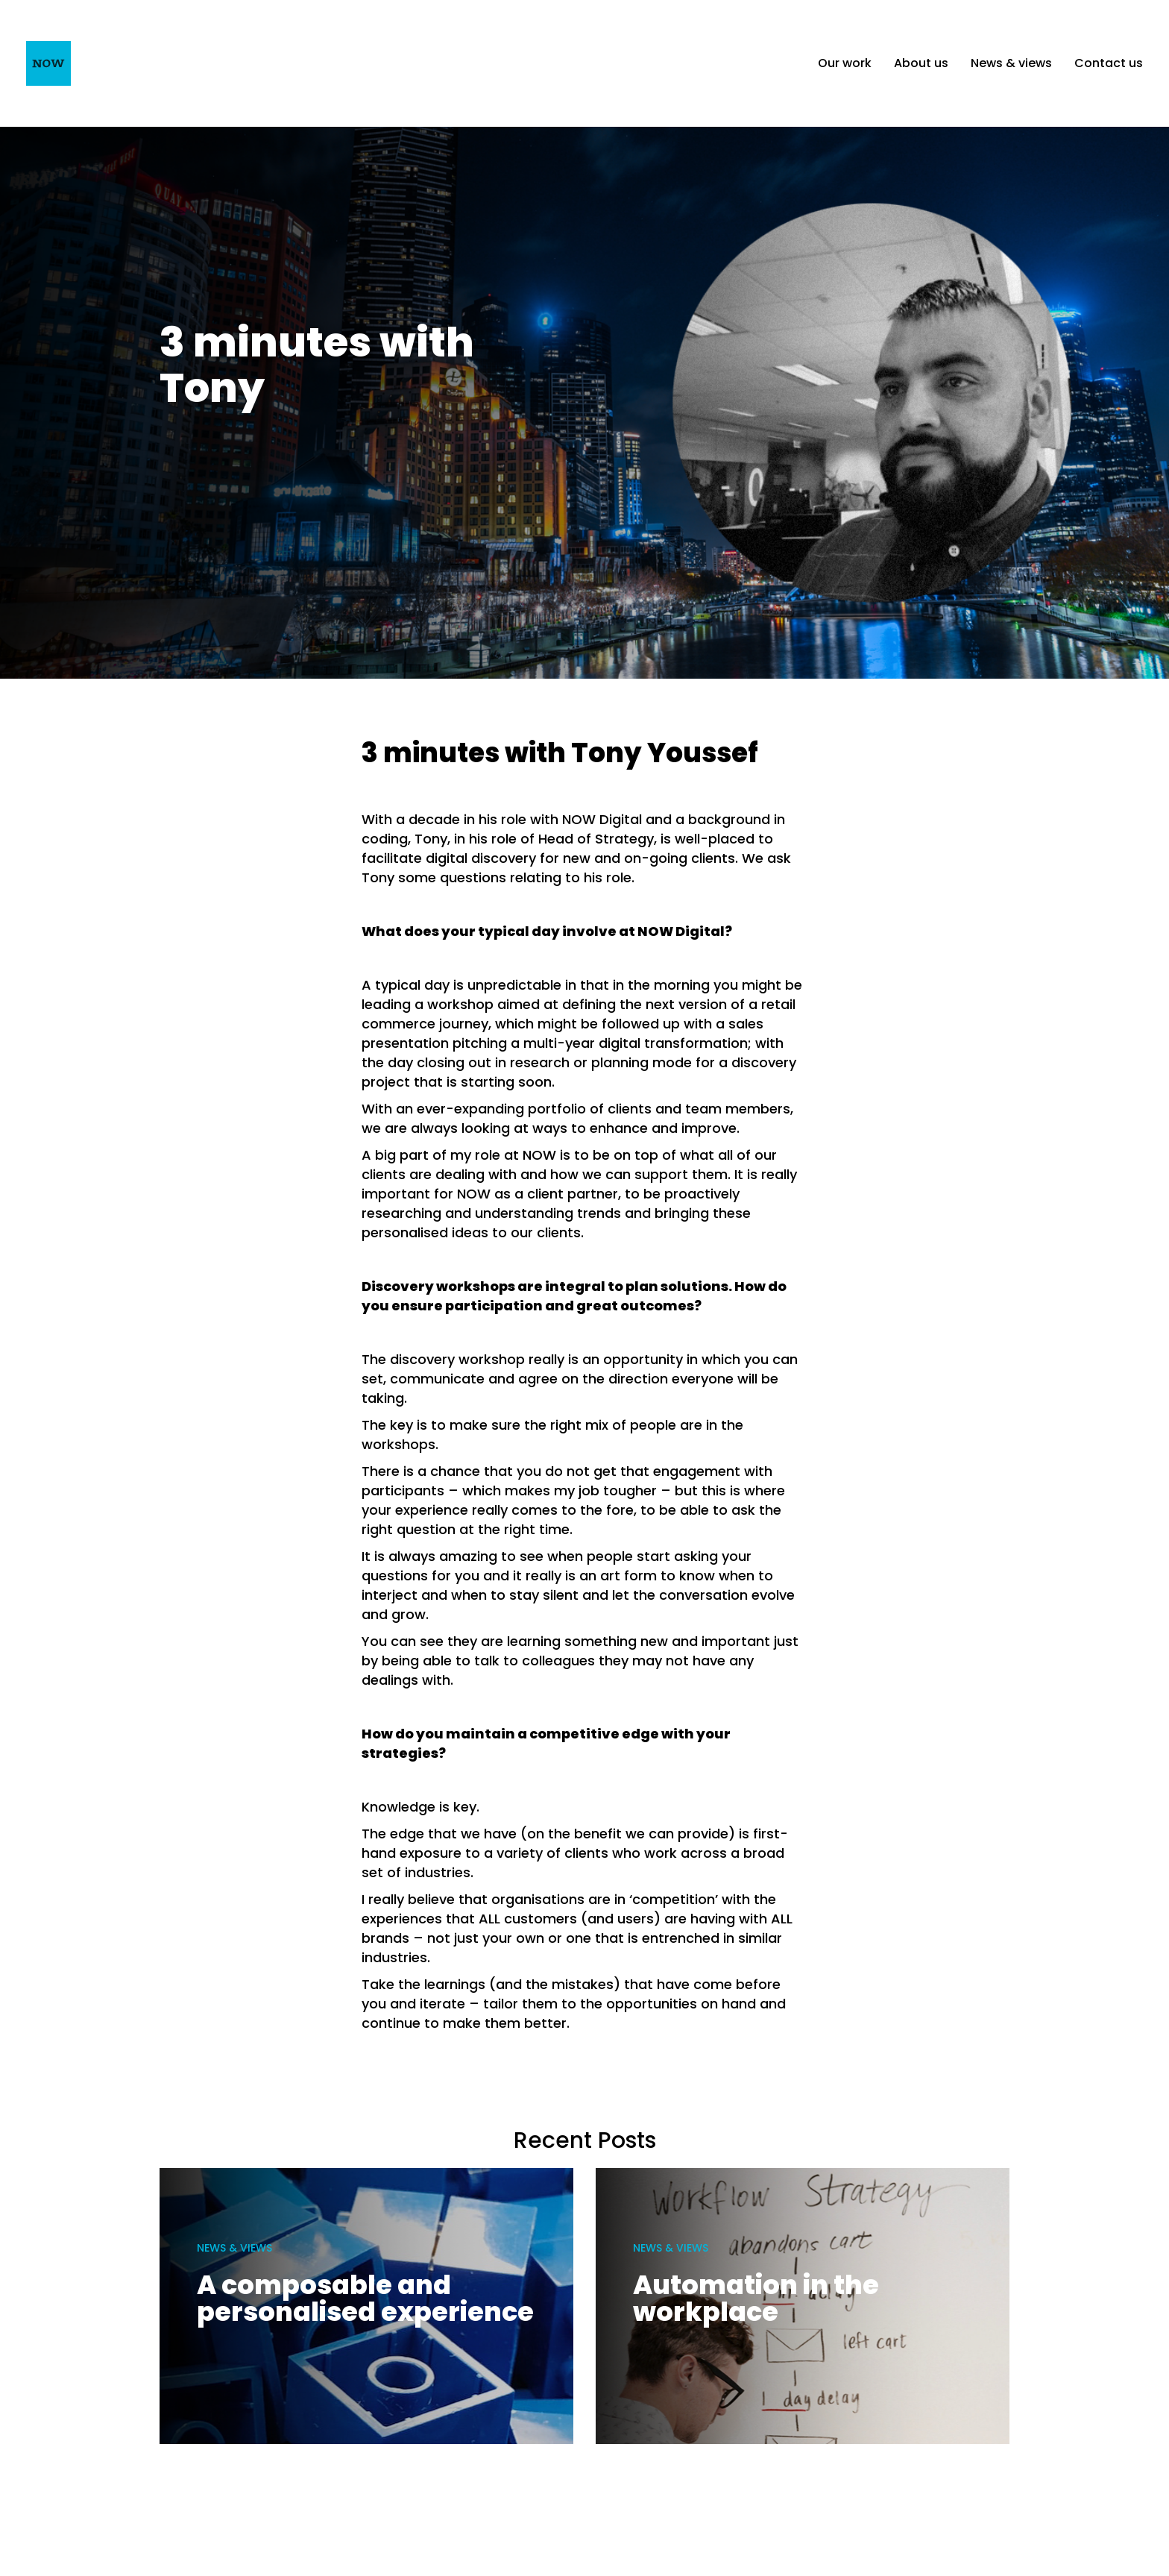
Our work (845, 63)
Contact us (1108, 63)
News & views (1011, 63)
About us (921, 63)
